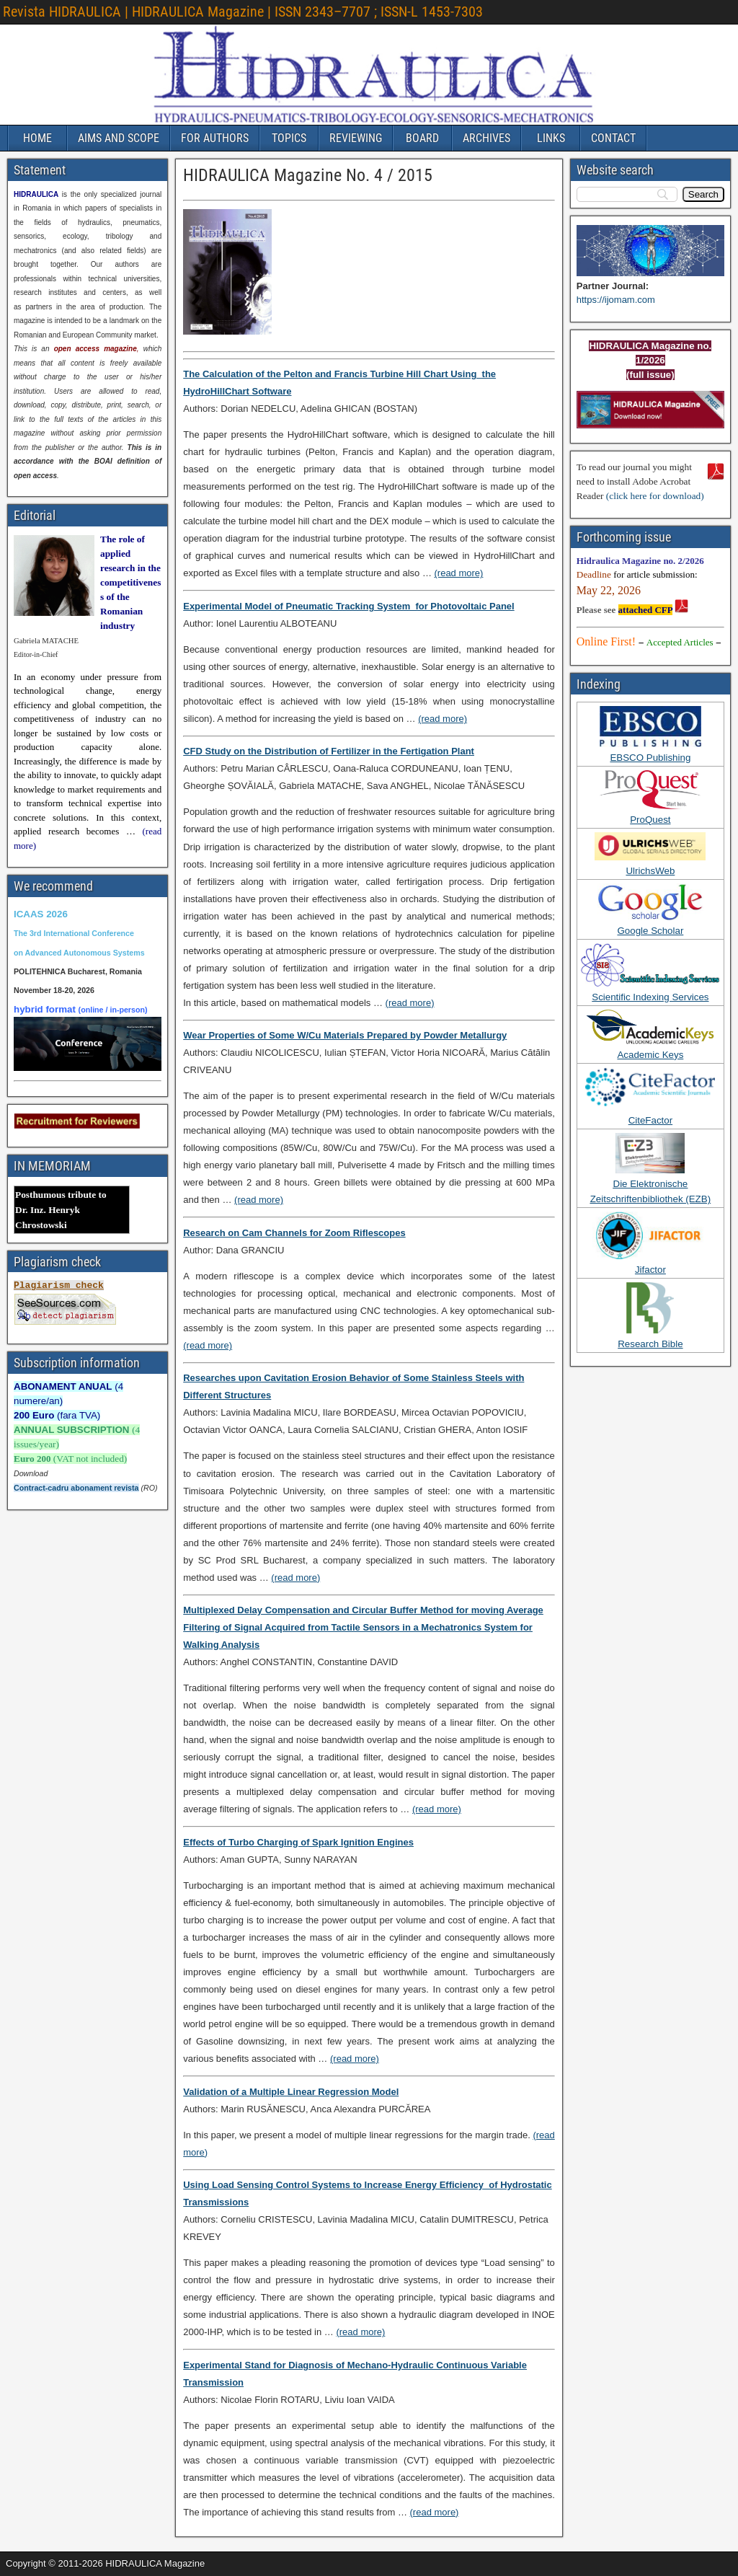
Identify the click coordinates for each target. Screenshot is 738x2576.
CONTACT (613, 138)
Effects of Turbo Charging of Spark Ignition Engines (298, 1842)
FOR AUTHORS (215, 138)
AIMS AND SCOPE (118, 138)
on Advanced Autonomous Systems (79, 952)
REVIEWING (355, 138)
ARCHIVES (486, 138)
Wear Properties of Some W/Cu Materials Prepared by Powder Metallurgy (345, 1035)
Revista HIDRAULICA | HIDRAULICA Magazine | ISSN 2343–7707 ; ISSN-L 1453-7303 (243, 11)
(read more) (459, 573)
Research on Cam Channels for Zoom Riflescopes (294, 1232)
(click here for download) (655, 495)
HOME (37, 138)
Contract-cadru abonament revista (76, 1487)
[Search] (703, 194)
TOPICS (289, 138)
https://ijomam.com (616, 299)
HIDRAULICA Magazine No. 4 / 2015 (307, 175)
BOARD (422, 138)
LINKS (551, 138)
